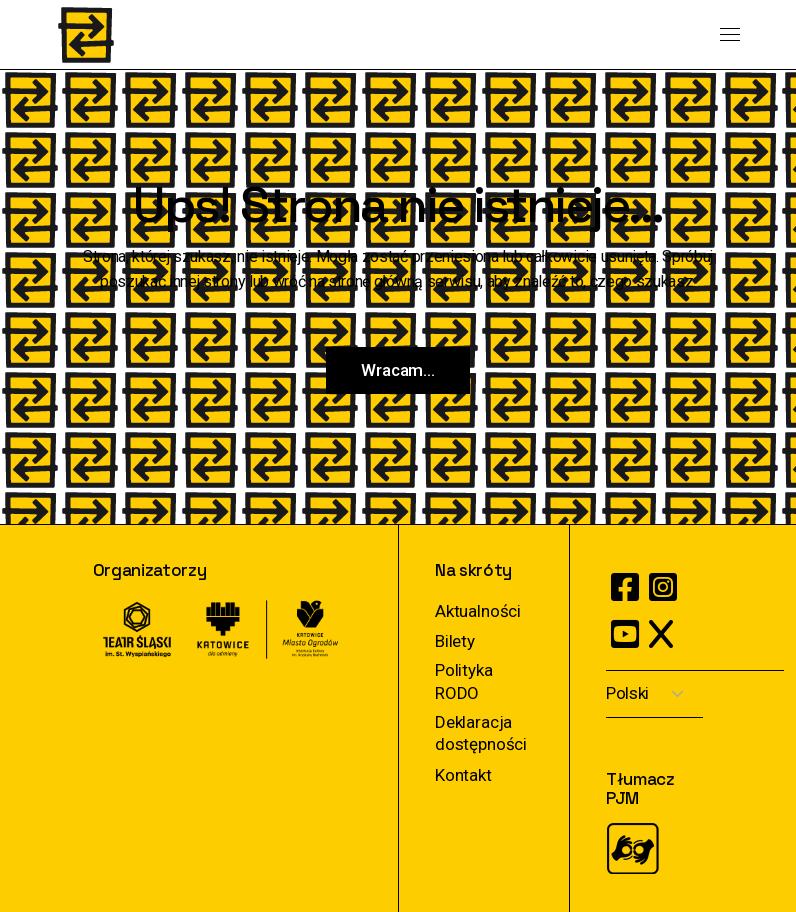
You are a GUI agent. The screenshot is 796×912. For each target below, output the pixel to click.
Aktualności (478, 611)
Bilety (455, 641)
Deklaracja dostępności (481, 733)
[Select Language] (654, 694)
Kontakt (463, 775)
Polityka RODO (464, 681)
